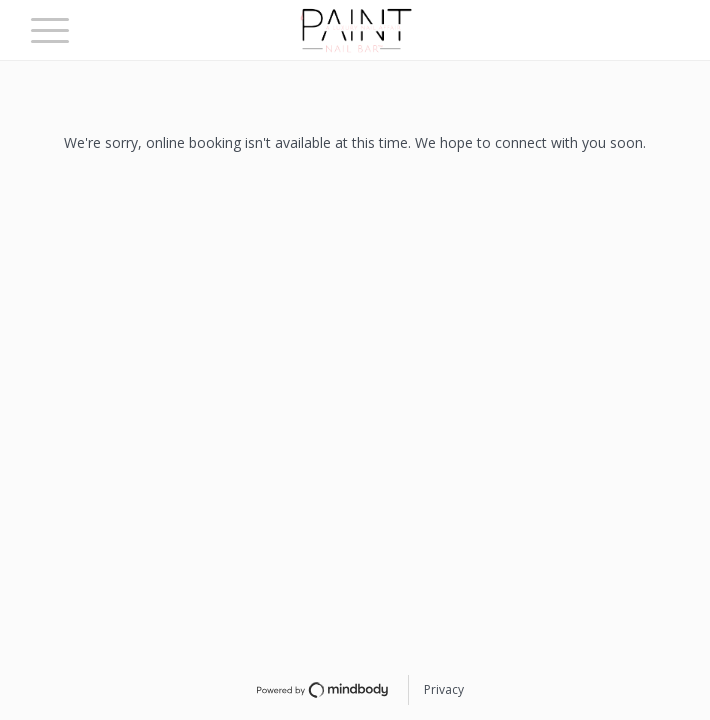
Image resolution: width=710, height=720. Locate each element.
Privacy (444, 689)
